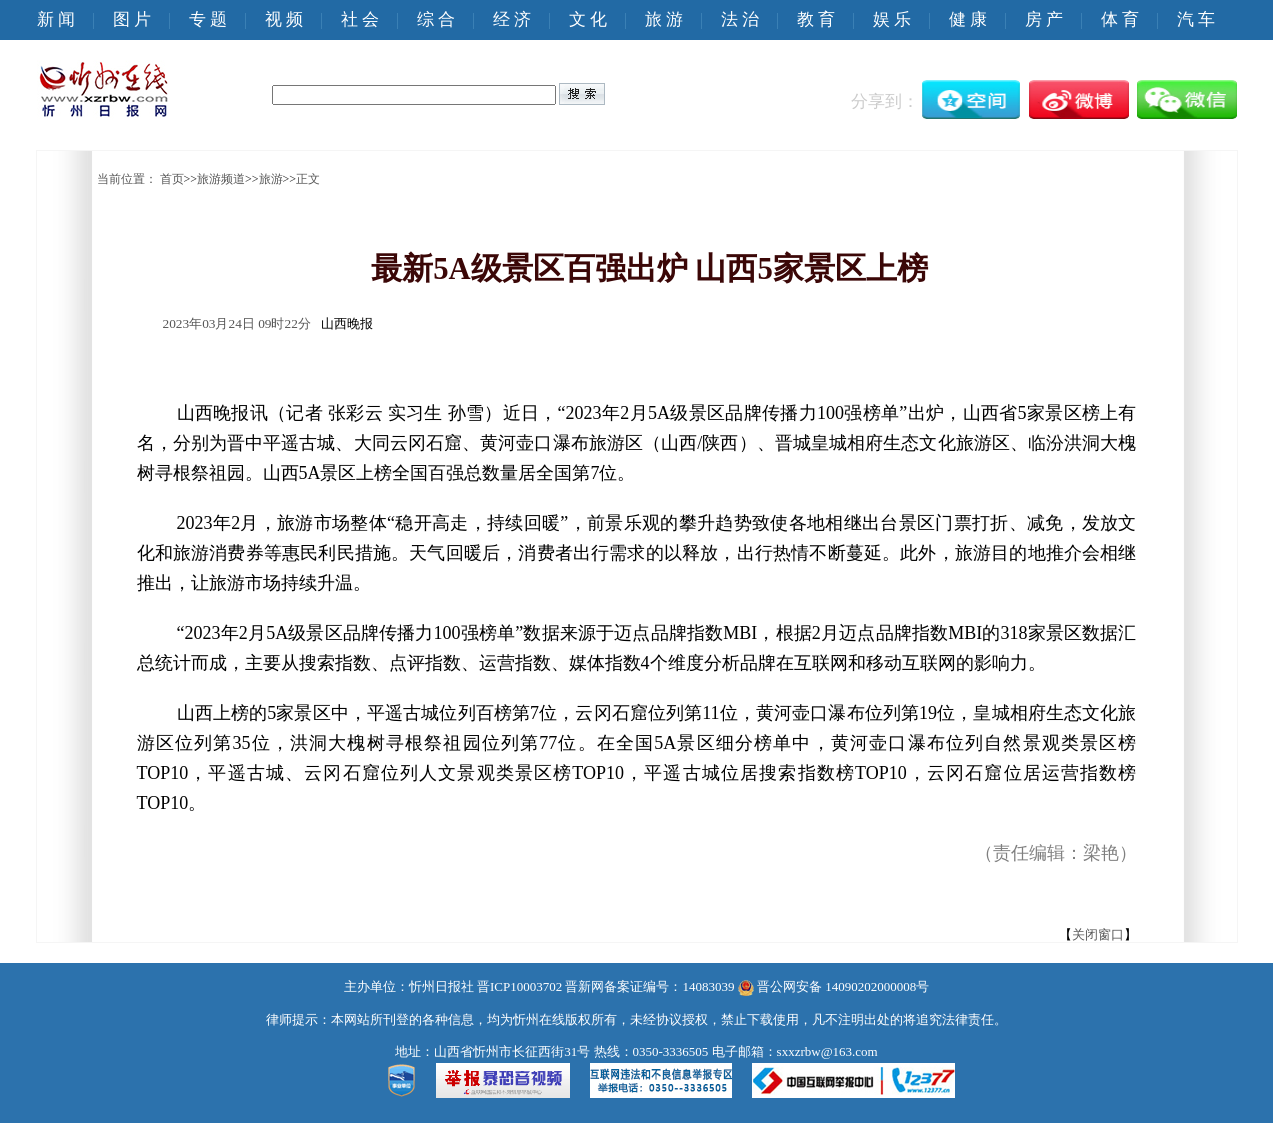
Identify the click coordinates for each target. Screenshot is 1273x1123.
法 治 (740, 19)
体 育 (1120, 19)
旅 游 (664, 19)
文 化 (588, 19)
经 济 (512, 19)
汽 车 (1196, 19)
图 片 (132, 19)
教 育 (816, 19)
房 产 (1044, 19)
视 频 (284, 19)
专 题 (208, 19)
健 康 (968, 19)
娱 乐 (892, 19)
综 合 (436, 19)
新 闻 (56, 19)
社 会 (360, 19)
